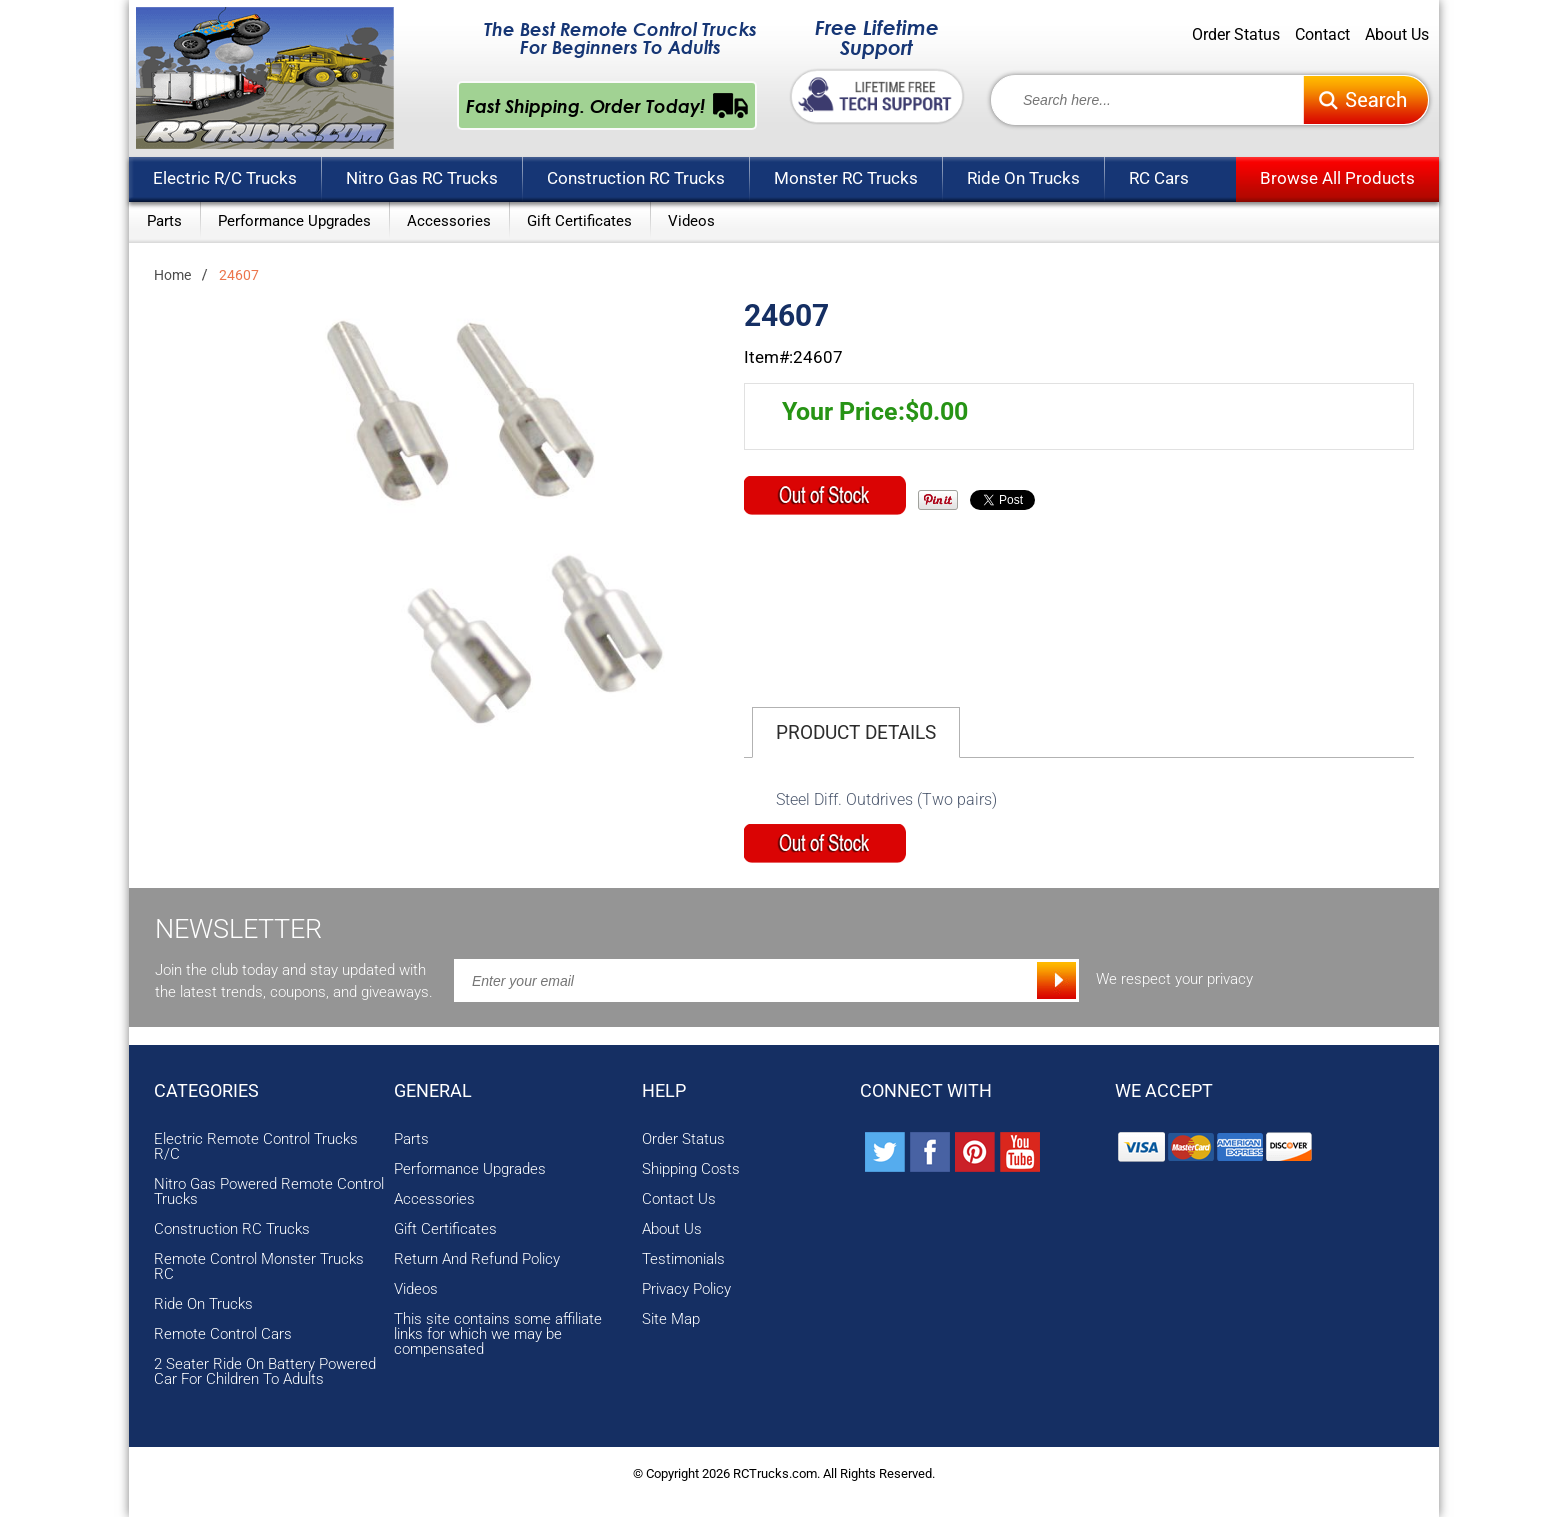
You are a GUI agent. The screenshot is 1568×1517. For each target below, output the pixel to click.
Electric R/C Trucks (225, 178)
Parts (164, 221)
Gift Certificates (579, 221)
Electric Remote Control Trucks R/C (256, 1147)
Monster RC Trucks (846, 178)
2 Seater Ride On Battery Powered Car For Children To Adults (265, 1372)
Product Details (856, 732)
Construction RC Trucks (636, 178)
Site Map (671, 1319)
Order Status (1236, 35)
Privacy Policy (686, 1289)
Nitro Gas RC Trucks (422, 178)
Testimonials (683, 1259)
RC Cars (1159, 178)
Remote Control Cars (223, 1334)
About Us (1397, 35)
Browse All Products (1337, 178)
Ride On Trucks (1023, 178)
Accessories (449, 221)
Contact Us (679, 1199)
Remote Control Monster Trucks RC (259, 1267)
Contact (1322, 35)
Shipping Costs (691, 1169)
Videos (691, 221)
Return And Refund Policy (477, 1259)
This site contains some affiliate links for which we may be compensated (498, 1334)
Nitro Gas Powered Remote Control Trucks (269, 1192)
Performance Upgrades (294, 221)
